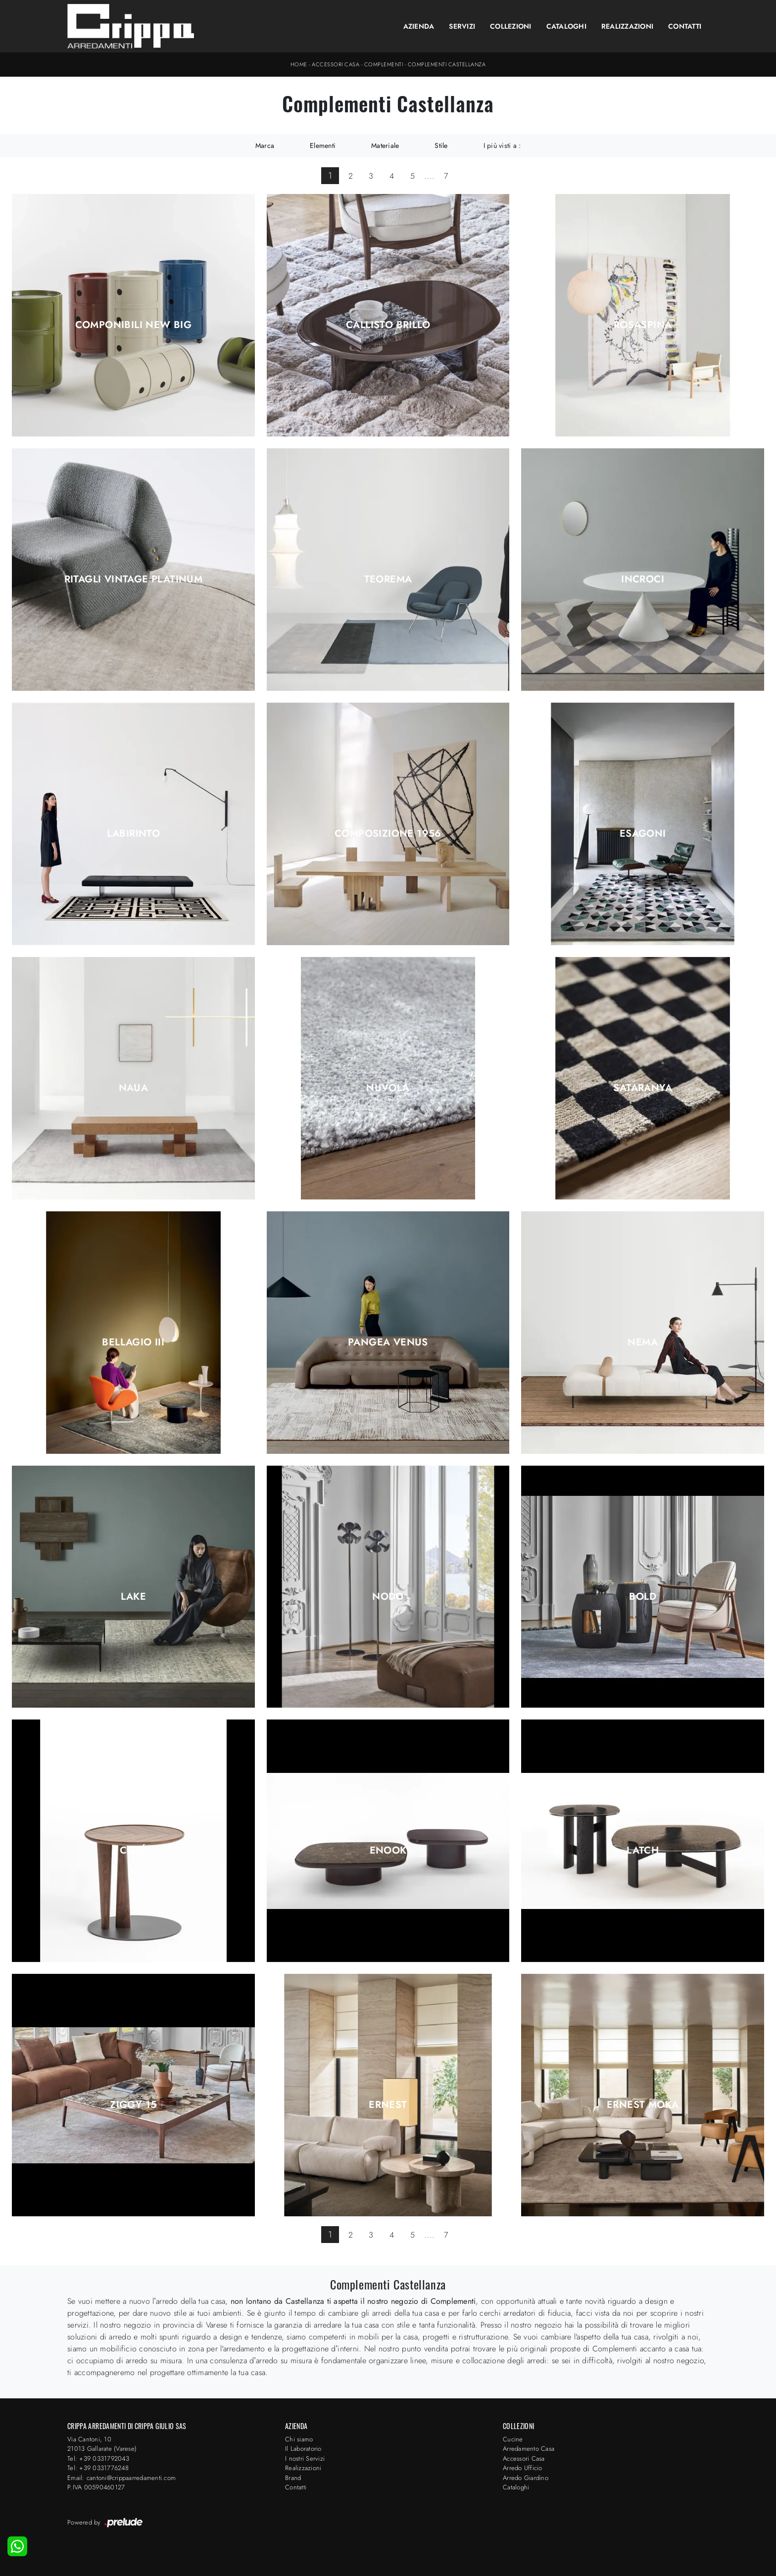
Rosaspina (643, 325)
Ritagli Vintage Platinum (133, 579)
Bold (642, 1596)
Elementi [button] (323, 145)
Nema (643, 1342)
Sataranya (642, 1088)
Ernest (388, 2104)
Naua (133, 1088)
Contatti (684, 26)
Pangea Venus (388, 1342)
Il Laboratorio (303, 2448)
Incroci (642, 579)
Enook (388, 1850)
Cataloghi (566, 26)
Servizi (462, 26)
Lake (133, 1596)
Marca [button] (264, 145)
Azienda (419, 26)
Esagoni (643, 833)
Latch (643, 1850)
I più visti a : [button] (502, 145)
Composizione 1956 (388, 833)
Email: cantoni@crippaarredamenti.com (121, 2477)
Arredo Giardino (525, 2477)
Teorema (388, 579)
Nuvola (387, 1088)
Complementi (383, 64)
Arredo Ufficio (522, 2468)
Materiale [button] (385, 145)
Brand (293, 2477)
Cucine (513, 2439)
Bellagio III (133, 1342)
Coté (133, 1850)
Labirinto (133, 833)
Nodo (388, 1596)
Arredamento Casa (528, 2448)
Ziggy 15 (133, 2104)
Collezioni (511, 26)
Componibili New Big (133, 325)
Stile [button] (441, 145)
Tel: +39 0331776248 (98, 2468)
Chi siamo (299, 2439)
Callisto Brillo (388, 325)
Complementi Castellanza (447, 64)
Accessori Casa (335, 64)
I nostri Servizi (305, 2458)
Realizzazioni (627, 26)
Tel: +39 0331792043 (98, 2458)
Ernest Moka (643, 2104)
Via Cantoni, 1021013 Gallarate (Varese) (102, 2444)
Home (299, 64)
